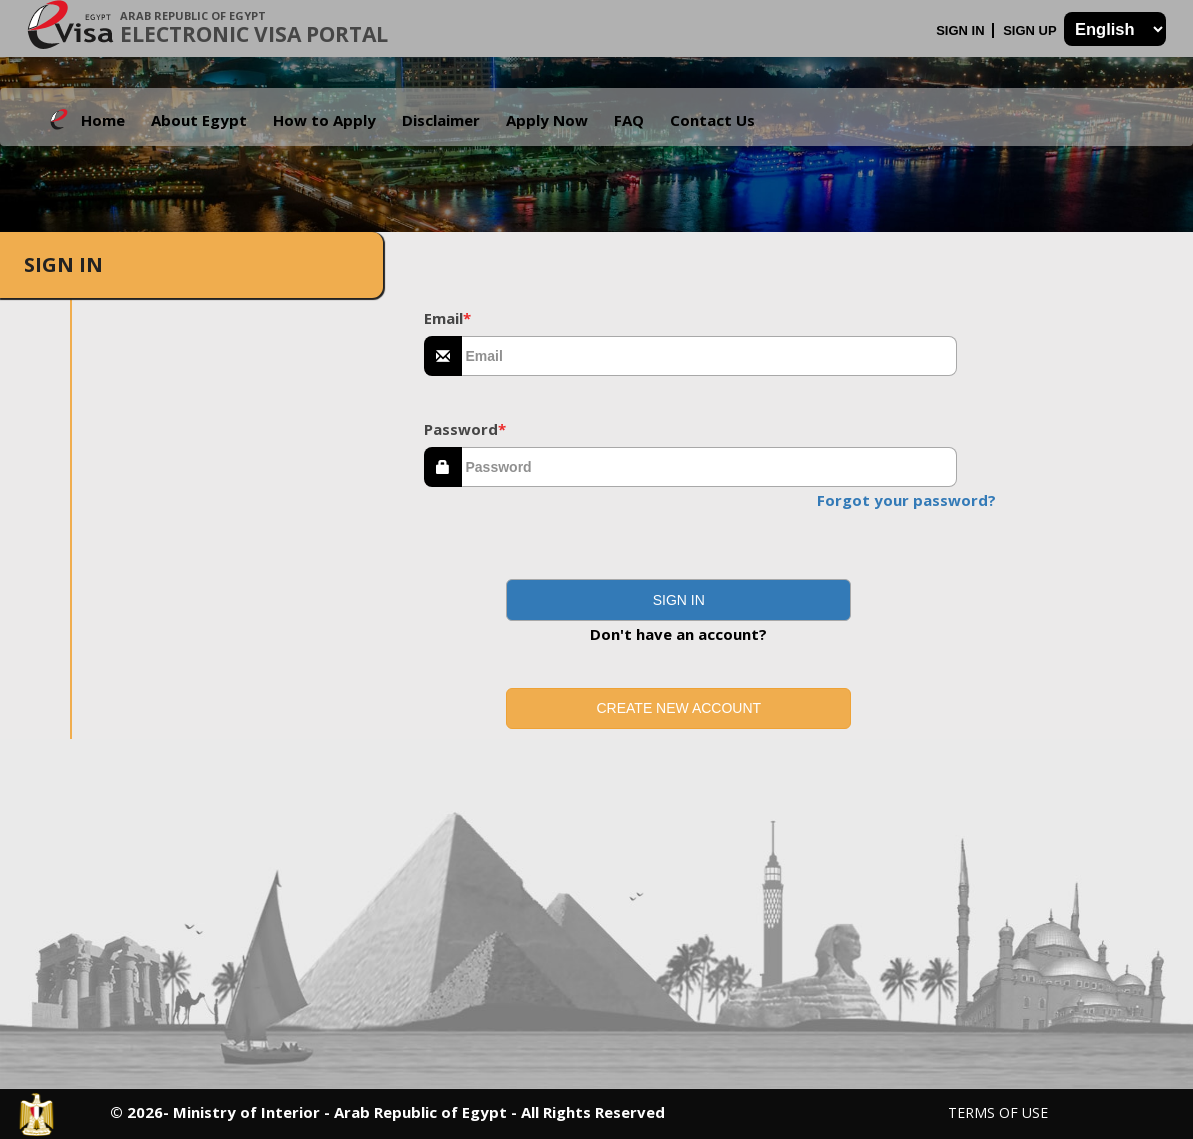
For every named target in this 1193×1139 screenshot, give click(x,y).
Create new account (678, 708)
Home (103, 120)
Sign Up (1031, 30)
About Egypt (199, 120)
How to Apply (324, 120)
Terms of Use (998, 1112)
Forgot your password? (906, 500)
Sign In (962, 30)
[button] (678, 600)
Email (447, 318)
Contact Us (712, 120)
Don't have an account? (678, 634)
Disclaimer (441, 120)
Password (465, 429)
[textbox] (709, 356)
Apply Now (547, 120)
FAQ (629, 120)
